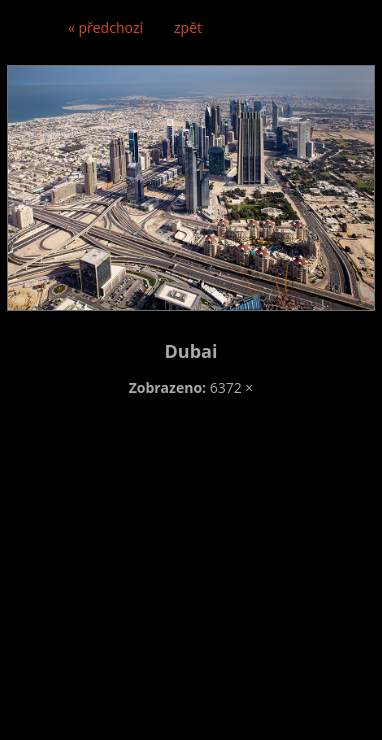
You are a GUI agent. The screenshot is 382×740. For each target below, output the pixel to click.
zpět (188, 27)
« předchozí (105, 27)
